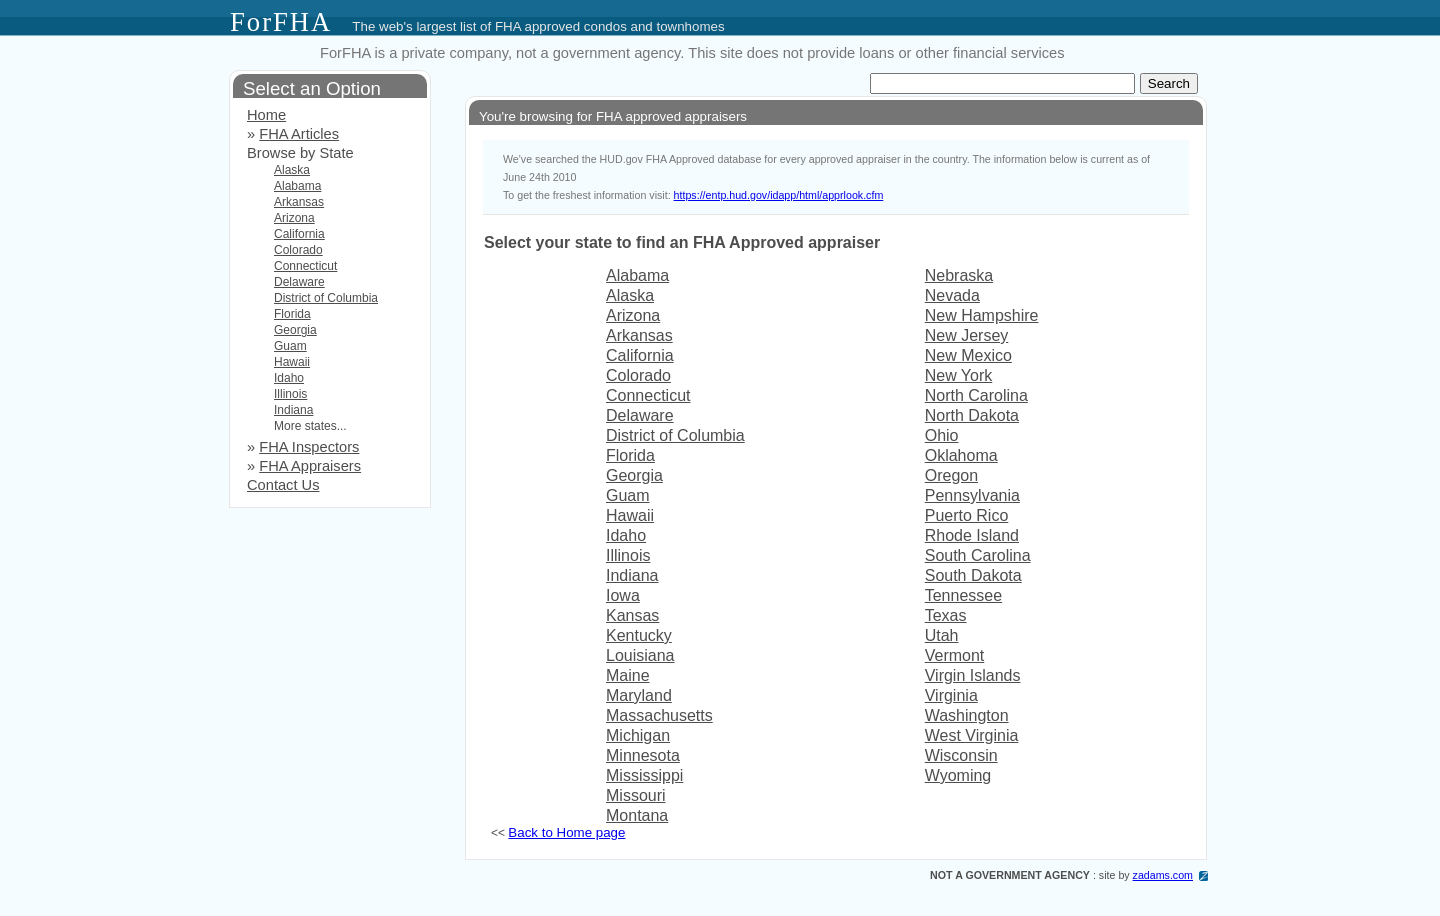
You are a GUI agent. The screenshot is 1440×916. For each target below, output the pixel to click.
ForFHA (281, 22)
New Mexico (968, 355)
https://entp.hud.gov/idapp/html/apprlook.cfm (779, 195)
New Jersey (967, 335)
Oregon (951, 475)
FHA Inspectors (309, 447)
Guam (628, 495)
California (640, 355)
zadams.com (1163, 875)
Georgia (634, 475)
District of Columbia (675, 435)
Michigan (638, 735)
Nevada (952, 295)
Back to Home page (566, 832)
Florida (630, 455)
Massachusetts (659, 715)
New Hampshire (982, 315)
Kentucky (639, 635)
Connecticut (648, 395)
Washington (967, 715)
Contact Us (283, 485)
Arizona (633, 315)
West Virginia (972, 735)
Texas (946, 615)
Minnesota (643, 755)
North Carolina (976, 395)
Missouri (636, 795)
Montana (637, 815)
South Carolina (978, 555)
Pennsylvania (972, 495)
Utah (942, 635)
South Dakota (973, 575)
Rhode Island (972, 535)
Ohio (942, 435)
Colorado (638, 375)
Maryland (639, 695)
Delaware (640, 415)
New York (959, 375)
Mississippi (644, 775)
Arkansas (639, 335)
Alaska (630, 295)
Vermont (955, 655)
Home (266, 115)
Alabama (637, 275)
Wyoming (958, 775)
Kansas (632, 615)
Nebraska (959, 275)
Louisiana (640, 655)
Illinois (628, 555)
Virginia (951, 695)
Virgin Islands (973, 675)
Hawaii (630, 515)
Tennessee (963, 595)
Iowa (623, 595)
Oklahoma (961, 455)
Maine (628, 675)
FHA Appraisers (310, 466)
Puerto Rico (967, 515)
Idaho (626, 535)
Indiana (632, 575)
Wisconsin (961, 755)
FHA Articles (299, 134)
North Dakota (972, 415)
